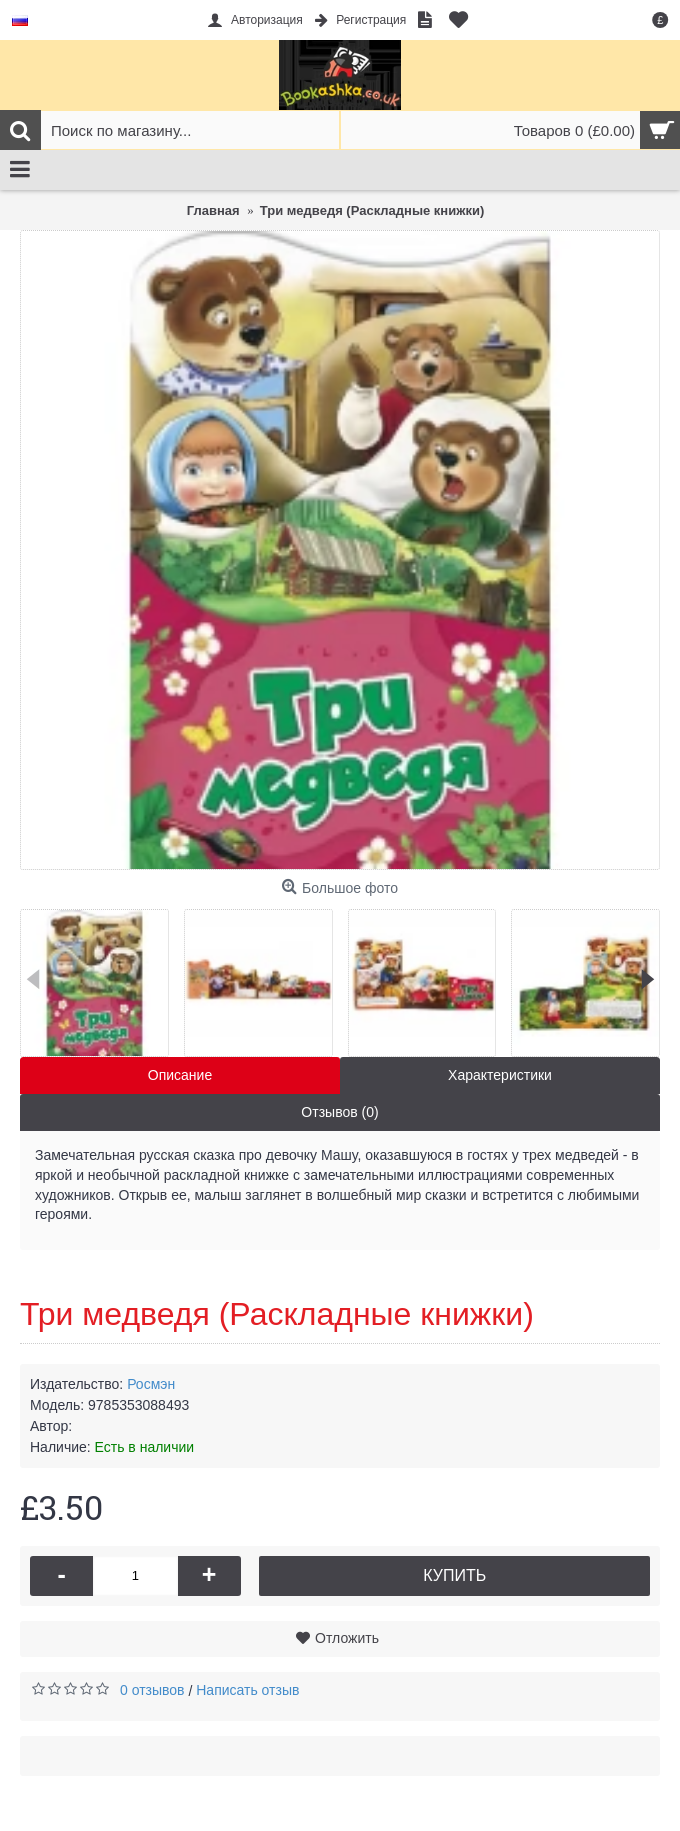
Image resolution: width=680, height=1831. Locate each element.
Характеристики (500, 1075)
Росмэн (151, 1384)
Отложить (347, 1638)
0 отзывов (152, 1690)
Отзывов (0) (339, 1112)
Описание (180, 1075)
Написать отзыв (247, 1690)
